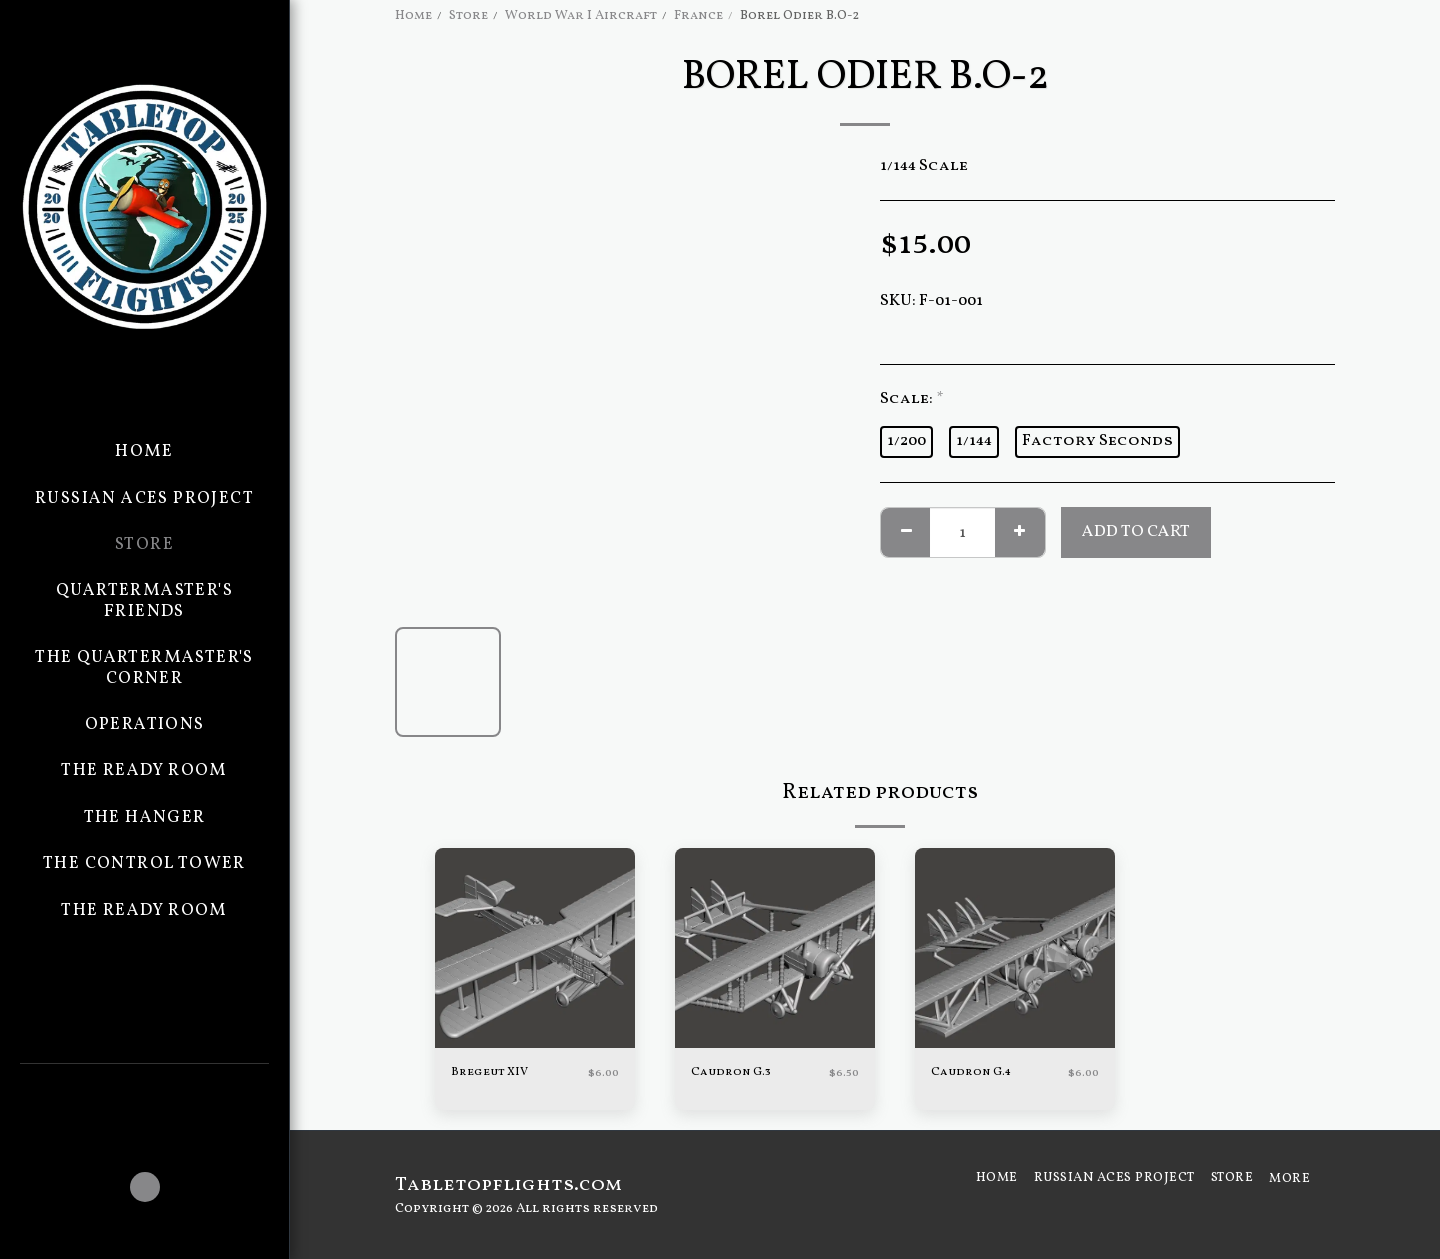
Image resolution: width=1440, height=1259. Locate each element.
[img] (535, 948)
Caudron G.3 (733, 1073)
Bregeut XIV (492, 1073)
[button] (144, 1091)
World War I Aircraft (581, 15)
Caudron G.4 (974, 1073)
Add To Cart (1136, 531)
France (698, 15)
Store (468, 15)
